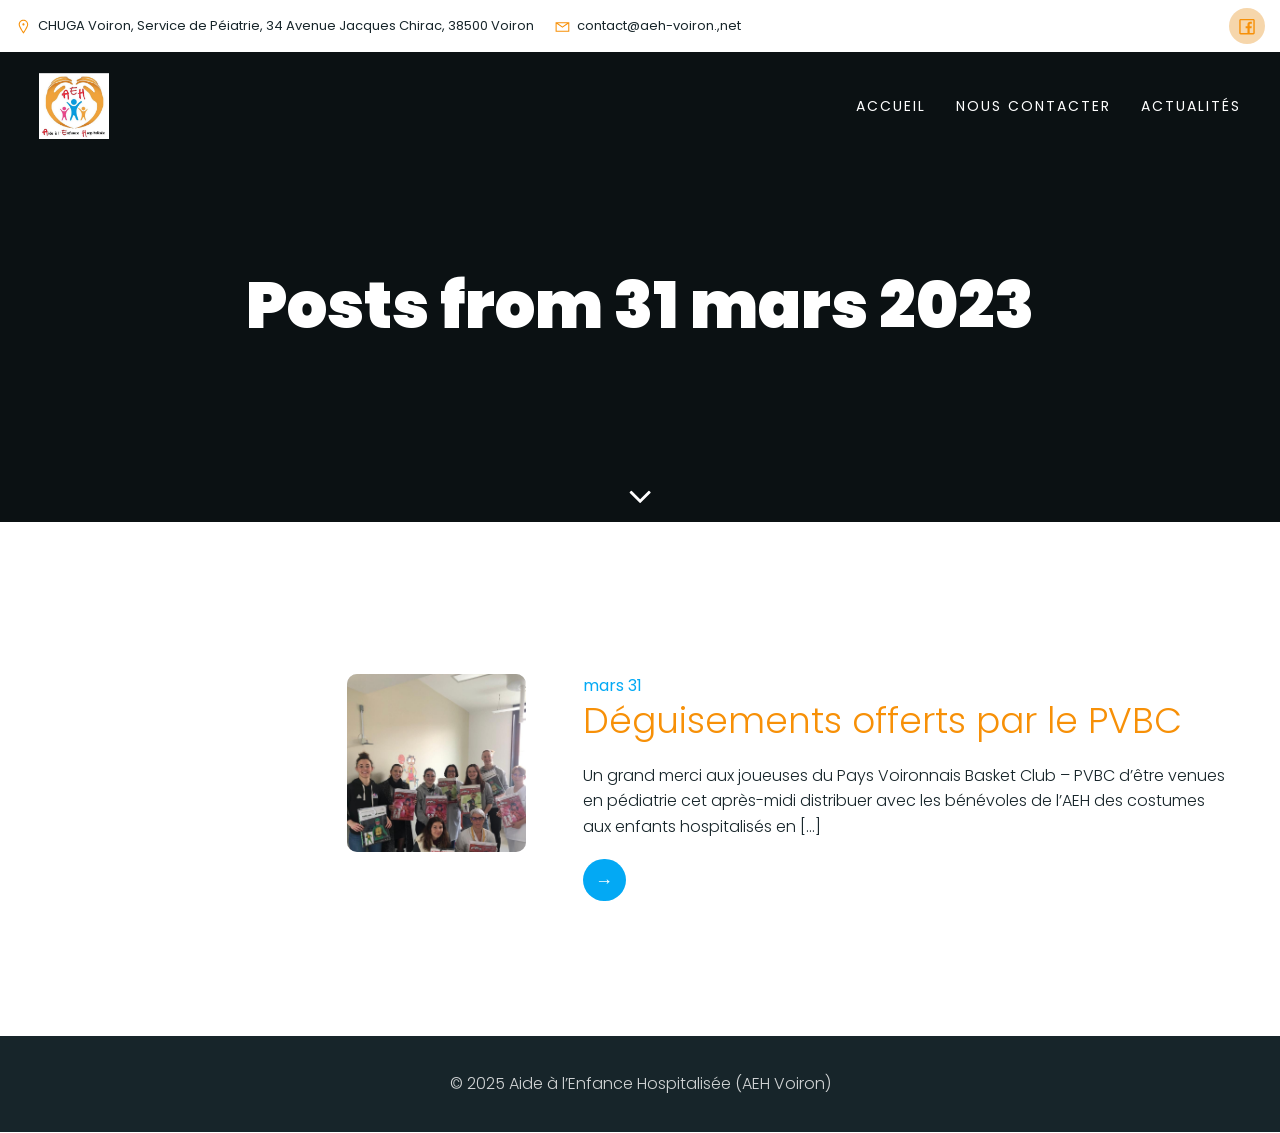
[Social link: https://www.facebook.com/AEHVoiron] (1247, 26)
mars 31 (612, 686)
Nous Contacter (1033, 107)
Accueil (891, 107)
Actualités (1191, 107)
